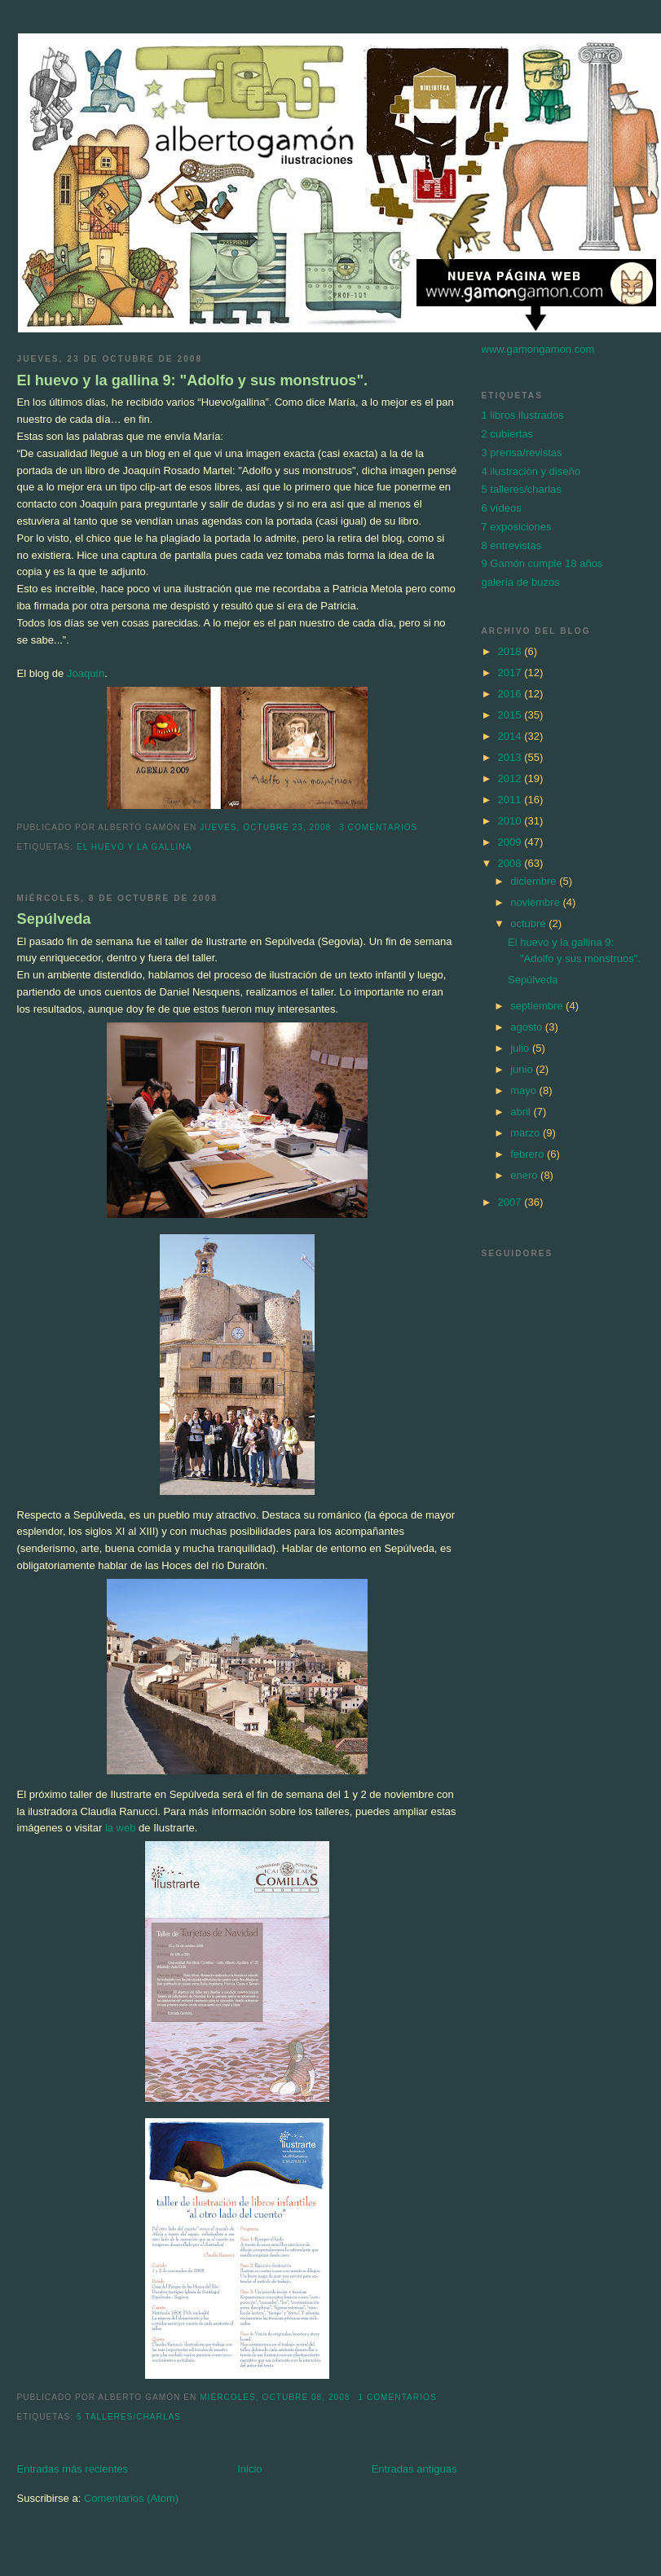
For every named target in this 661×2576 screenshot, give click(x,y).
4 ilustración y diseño (531, 471)
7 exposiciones (517, 527)
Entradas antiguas (414, 2469)
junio (522, 1069)
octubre (529, 923)
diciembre (534, 881)
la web (120, 1828)
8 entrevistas (512, 545)
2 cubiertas (508, 434)
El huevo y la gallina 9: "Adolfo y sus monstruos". (192, 380)
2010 (511, 821)
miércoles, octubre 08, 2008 (275, 2397)
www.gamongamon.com (538, 349)
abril (521, 1112)
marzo (526, 1133)
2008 (511, 863)
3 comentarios (378, 827)
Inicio (249, 2469)
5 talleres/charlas (129, 2416)
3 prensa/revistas (522, 452)
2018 (511, 651)
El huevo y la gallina (134, 846)
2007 (511, 1202)
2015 (511, 715)
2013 (511, 757)
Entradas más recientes (73, 2469)
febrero (528, 1154)
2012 (511, 778)
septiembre (538, 1006)
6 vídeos (502, 508)
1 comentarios (397, 2397)
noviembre (536, 902)
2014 (511, 736)
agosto (527, 1027)
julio (521, 1048)
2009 (511, 842)
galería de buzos (521, 582)
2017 (511, 672)
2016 (511, 694)
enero (525, 1175)
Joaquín (85, 673)
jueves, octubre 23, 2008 (265, 827)
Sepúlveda (54, 919)
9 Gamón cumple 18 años (542, 563)
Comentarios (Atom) (131, 2498)
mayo (524, 1090)
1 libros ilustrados (523, 415)
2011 (511, 799)
